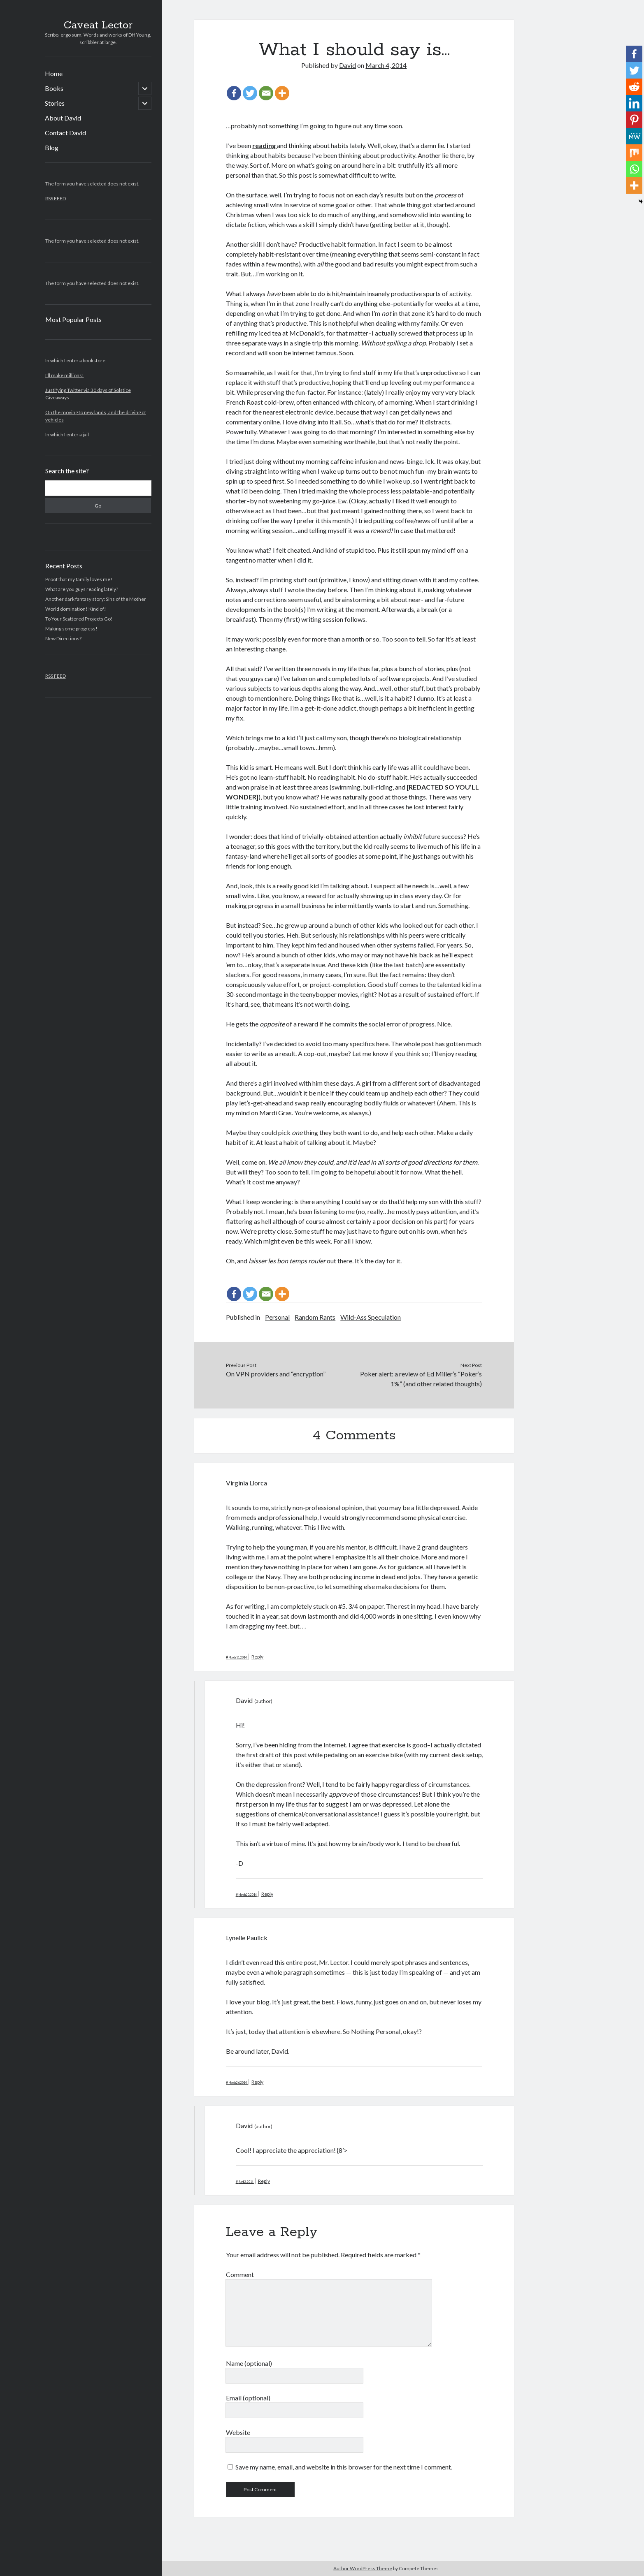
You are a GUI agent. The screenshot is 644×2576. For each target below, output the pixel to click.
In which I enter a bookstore (75, 360)
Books (54, 88)
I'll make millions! (64, 375)
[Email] (266, 93)
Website (238, 2432)
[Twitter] (250, 93)
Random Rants (315, 1317)
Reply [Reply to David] (267, 1894)
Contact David (65, 133)
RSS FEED (55, 198)
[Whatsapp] (634, 169)
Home (54, 73)
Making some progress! (71, 628)
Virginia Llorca (246, 1483)
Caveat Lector (98, 25)
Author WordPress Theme (362, 2568)
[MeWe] (634, 136)
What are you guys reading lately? (81, 589)
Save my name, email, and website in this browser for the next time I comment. (343, 2467)
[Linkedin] (634, 103)
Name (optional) (249, 2363)
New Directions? (63, 638)
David (347, 65)
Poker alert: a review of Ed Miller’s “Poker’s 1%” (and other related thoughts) (421, 1379)
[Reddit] (634, 87)
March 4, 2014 (386, 65)
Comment (240, 2274)
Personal (277, 1317)
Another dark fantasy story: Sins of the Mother (95, 599)
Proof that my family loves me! (78, 579)
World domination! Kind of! (75, 609)
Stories (55, 103)
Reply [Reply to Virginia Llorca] (257, 1657)
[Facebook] (234, 93)
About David (63, 118)
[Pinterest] (634, 119)
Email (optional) (248, 2398)
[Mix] (634, 152)
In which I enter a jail (67, 434)
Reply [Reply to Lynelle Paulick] (257, 2082)
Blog (51, 147)
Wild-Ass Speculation (370, 1317)
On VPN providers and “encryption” (275, 1374)
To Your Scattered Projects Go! (79, 619)
